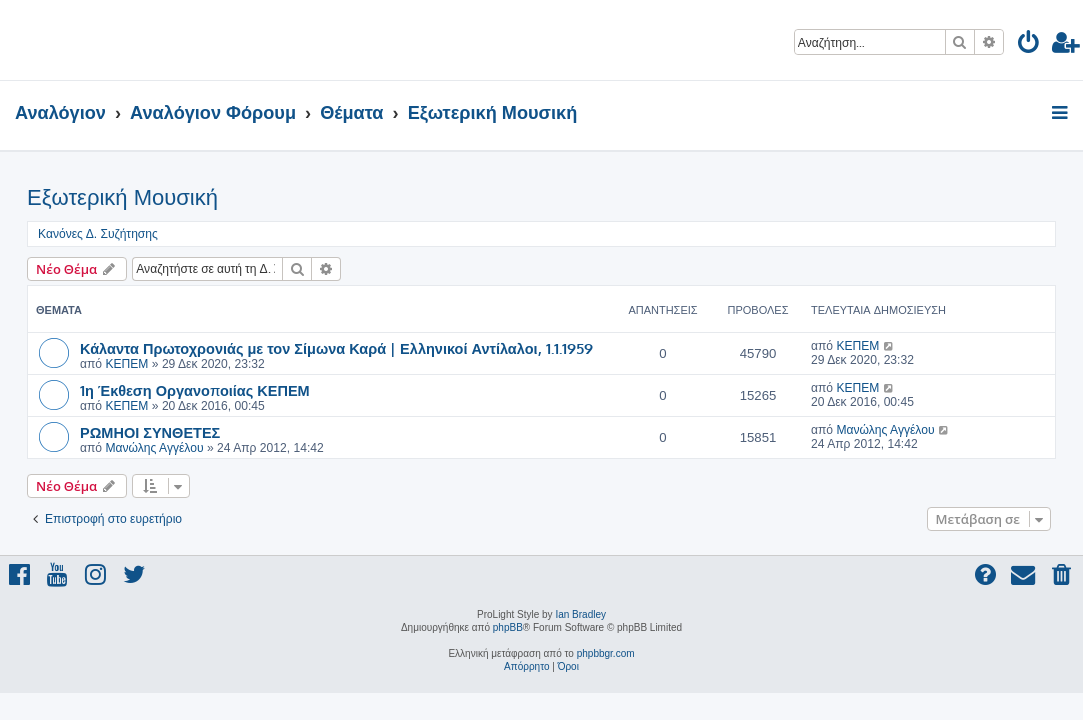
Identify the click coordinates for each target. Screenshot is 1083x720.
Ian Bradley (580, 614)
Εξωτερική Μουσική (122, 197)
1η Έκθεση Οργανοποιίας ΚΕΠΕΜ (195, 390)
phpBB (508, 627)
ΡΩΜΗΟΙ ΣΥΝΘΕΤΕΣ (150, 432)
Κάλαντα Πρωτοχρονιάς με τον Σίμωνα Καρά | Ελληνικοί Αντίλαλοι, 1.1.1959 (336, 348)
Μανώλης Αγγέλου (154, 448)
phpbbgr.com (606, 653)
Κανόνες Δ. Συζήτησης (98, 234)
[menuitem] (1029, 45)
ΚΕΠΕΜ (126, 364)
